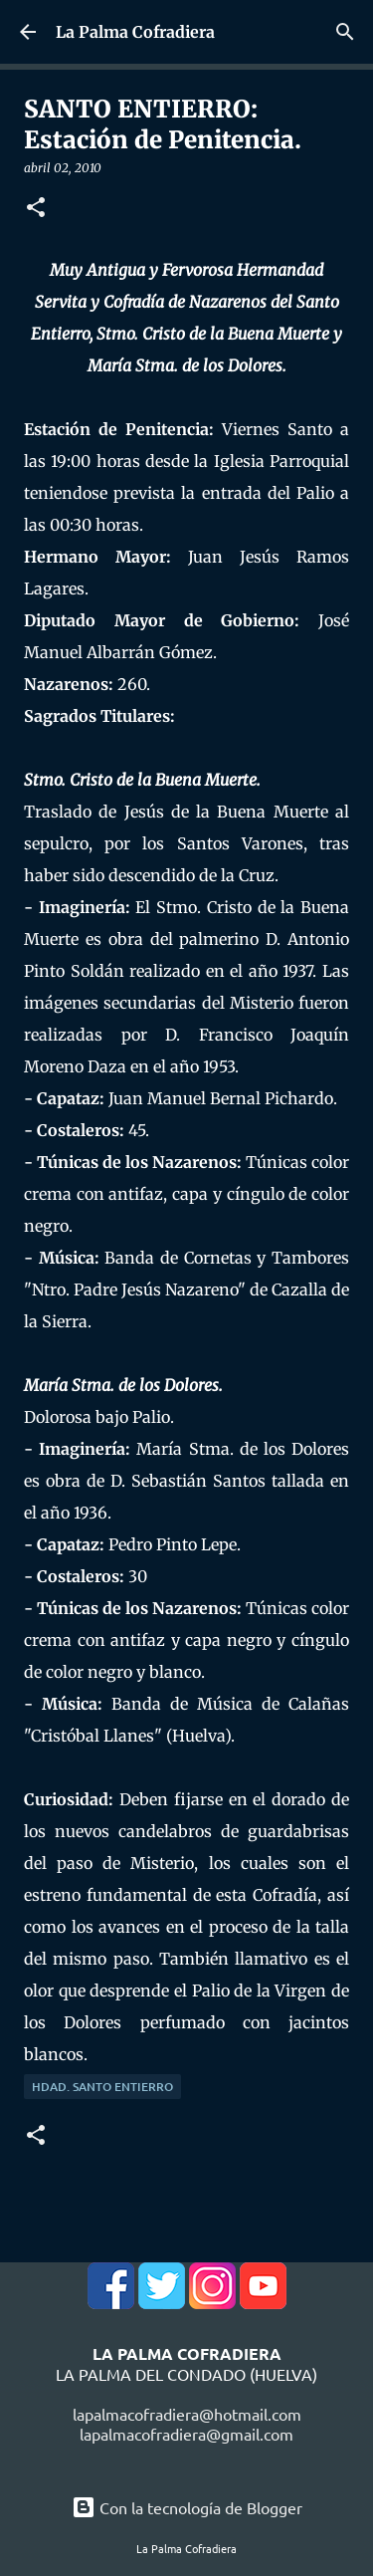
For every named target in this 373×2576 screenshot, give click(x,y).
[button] (36, 208)
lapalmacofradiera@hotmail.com (187, 2414)
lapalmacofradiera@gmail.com (186, 2434)
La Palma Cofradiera (135, 32)
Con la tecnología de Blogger (187, 2507)
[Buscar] (345, 32)
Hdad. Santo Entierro (102, 2086)
